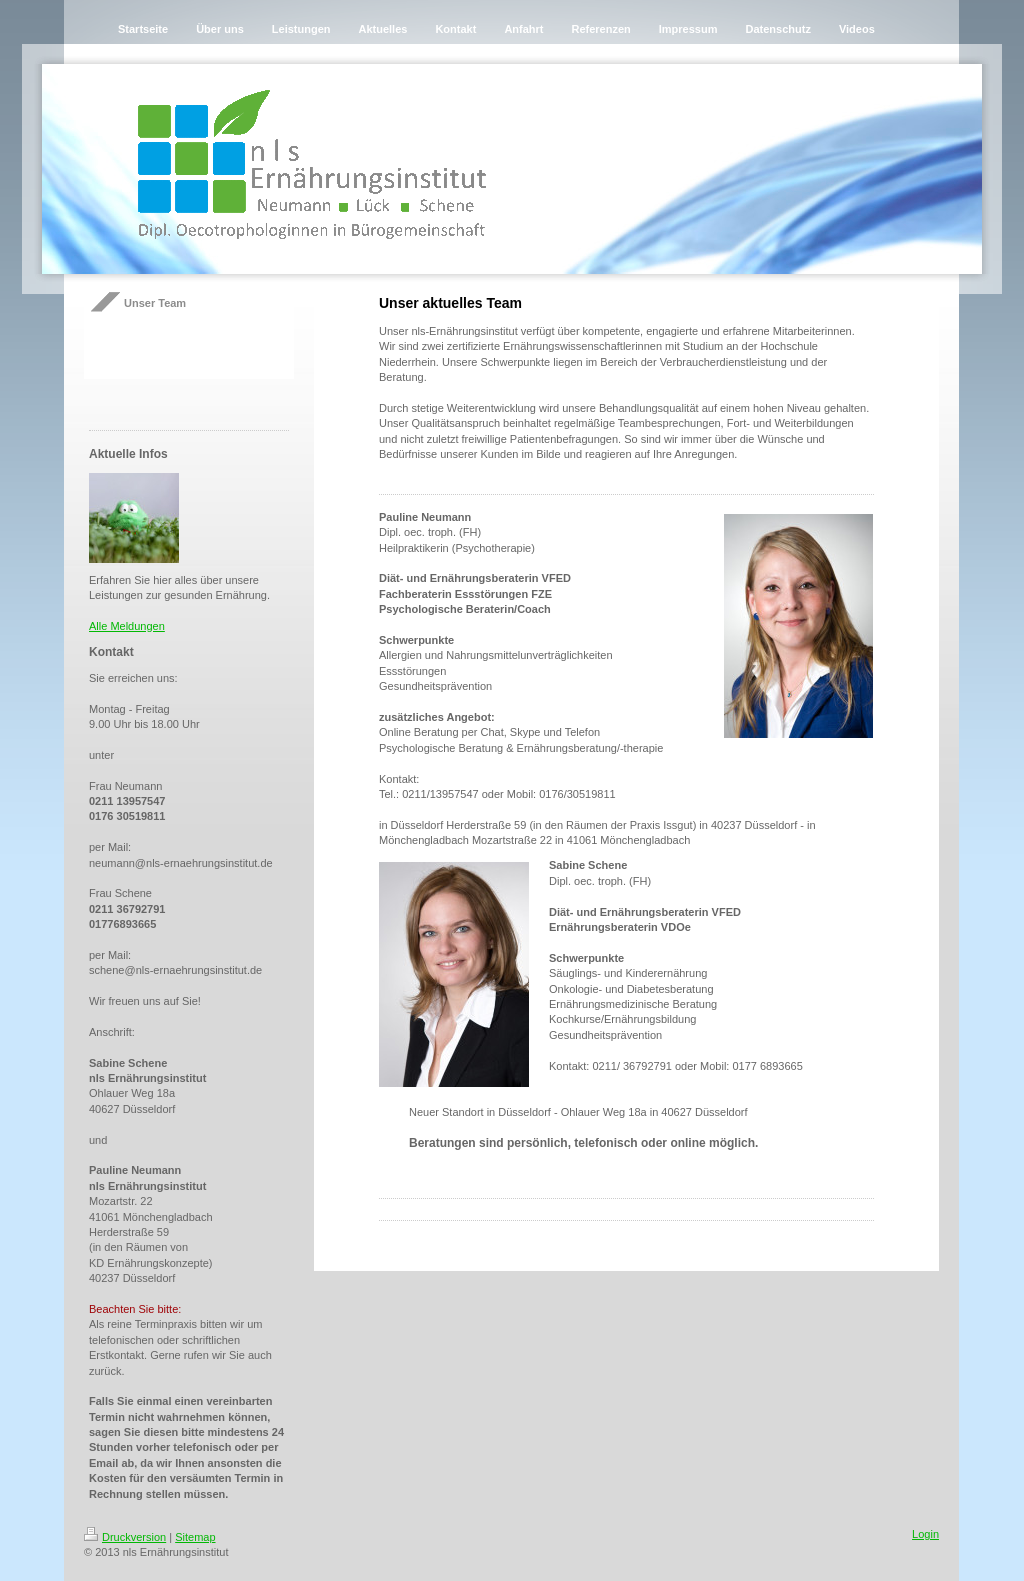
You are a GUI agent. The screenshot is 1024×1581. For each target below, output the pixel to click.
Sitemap (195, 1537)
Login (925, 1534)
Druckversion (125, 1537)
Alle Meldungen (127, 626)
